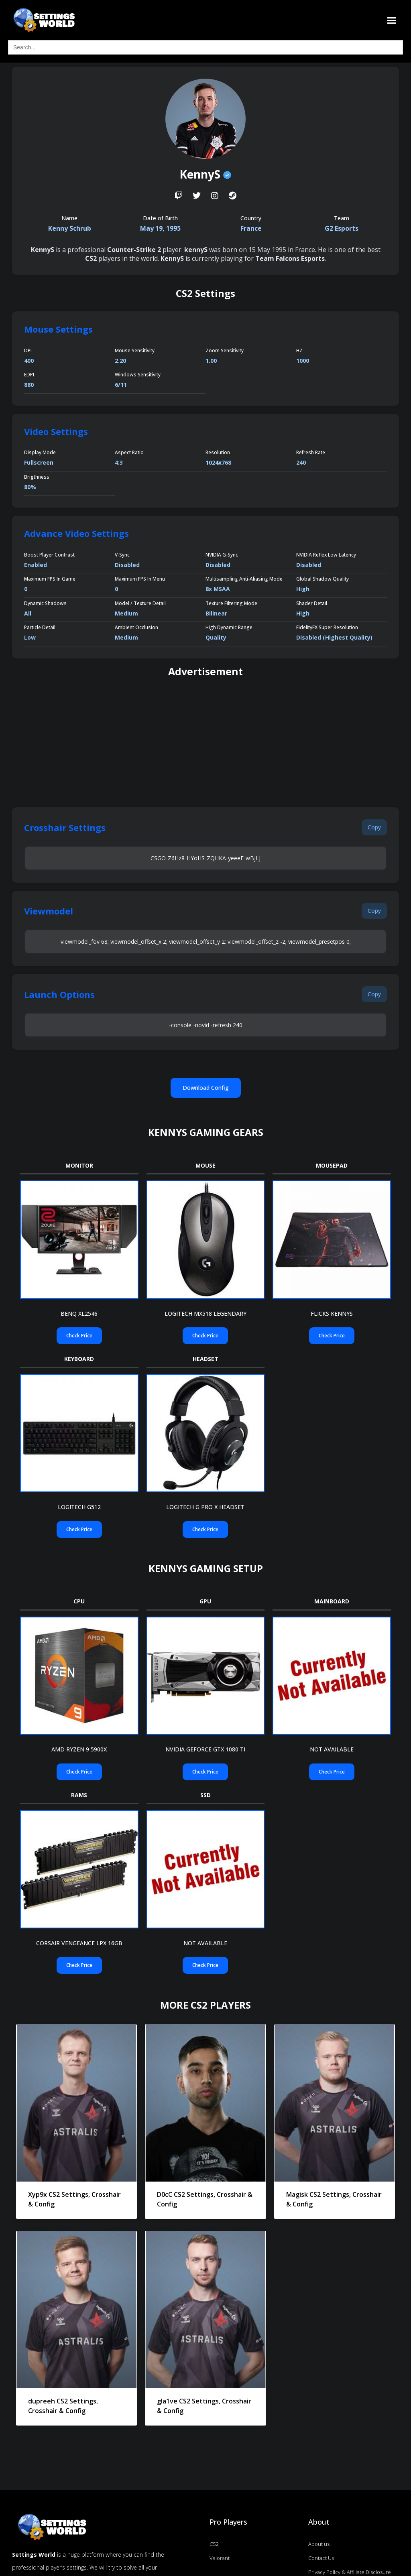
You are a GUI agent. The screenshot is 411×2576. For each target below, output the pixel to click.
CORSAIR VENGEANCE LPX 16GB (79, 1943)
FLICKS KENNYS (332, 1313)
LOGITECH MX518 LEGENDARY (205, 1313)
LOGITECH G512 (79, 1507)
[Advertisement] (205, 743)
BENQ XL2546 (79, 1313)
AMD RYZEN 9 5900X (79, 1749)
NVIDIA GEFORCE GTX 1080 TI (205, 1749)
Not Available (332, 1749)
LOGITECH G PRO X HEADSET (205, 1507)
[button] (391, 20)
